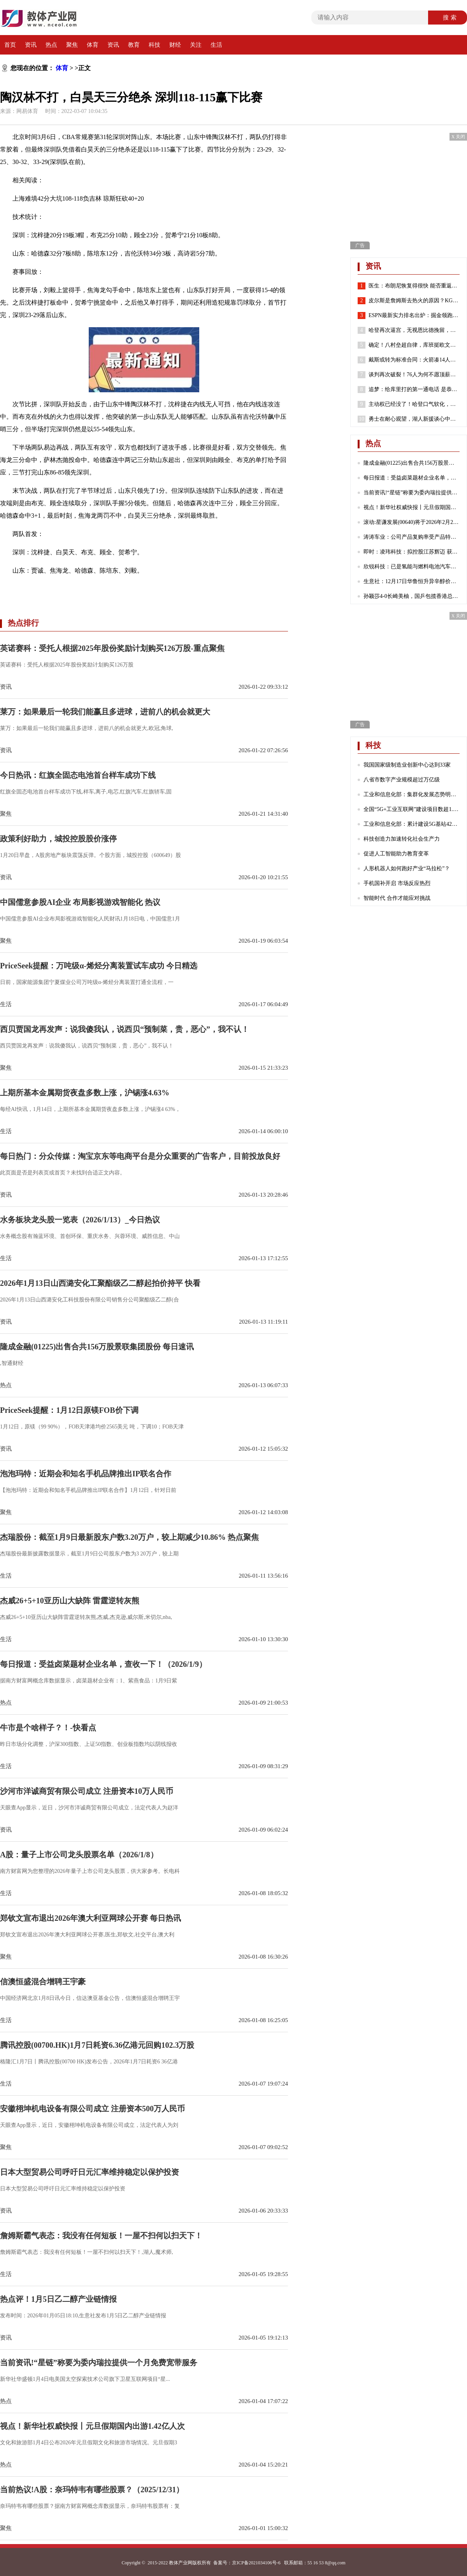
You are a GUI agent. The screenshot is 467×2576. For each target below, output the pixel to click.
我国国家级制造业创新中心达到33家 (407, 765)
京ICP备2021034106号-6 (256, 2562)
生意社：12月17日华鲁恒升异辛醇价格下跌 (411, 581)
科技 (154, 45)
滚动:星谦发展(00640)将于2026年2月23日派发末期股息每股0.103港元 (411, 522)
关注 (196, 45)
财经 (175, 45)
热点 (51, 45)
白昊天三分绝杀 (61, 588)
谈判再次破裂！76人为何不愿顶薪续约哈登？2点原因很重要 (414, 374)
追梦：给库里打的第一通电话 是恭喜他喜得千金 (414, 389)
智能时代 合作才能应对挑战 (396, 898)
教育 (134, 45)
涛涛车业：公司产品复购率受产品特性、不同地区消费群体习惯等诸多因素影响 (411, 537)
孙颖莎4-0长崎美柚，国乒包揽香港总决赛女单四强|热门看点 (411, 596)
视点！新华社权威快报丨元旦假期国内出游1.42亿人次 (411, 507)
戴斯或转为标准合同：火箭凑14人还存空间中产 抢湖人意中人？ (414, 359)
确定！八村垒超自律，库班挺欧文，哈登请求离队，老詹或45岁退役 (414, 345)
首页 (10, 45)
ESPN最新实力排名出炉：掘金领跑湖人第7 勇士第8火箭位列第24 (414, 315)
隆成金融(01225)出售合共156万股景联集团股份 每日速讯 (411, 463)
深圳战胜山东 (135, 588)
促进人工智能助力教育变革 (396, 854)
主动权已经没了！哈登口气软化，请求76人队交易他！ (414, 404)
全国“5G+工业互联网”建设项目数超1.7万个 (411, 809)
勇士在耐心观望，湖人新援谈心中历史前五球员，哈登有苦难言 (414, 419)
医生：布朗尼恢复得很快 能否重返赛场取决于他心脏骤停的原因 (414, 285)
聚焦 (72, 45)
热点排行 (23, 623)
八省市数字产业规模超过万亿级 (401, 780)
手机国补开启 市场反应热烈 (396, 883)
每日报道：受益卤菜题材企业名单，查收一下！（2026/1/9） (411, 478)
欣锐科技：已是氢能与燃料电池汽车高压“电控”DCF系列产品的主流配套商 (411, 567)
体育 (92, 45)
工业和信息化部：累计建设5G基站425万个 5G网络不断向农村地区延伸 (411, 824)
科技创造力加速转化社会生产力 (401, 839)
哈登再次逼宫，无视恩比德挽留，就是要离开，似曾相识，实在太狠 (414, 330)
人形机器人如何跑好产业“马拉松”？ (406, 868)
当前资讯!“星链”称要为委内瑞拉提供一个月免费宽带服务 (411, 492)
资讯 (31, 45)
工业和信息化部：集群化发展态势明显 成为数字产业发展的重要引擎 (411, 794)
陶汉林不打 (99, 588)
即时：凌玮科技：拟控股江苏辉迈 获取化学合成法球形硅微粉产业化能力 (411, 552)
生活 (216, 45)
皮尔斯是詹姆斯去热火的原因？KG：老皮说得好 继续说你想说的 (414, 300)
